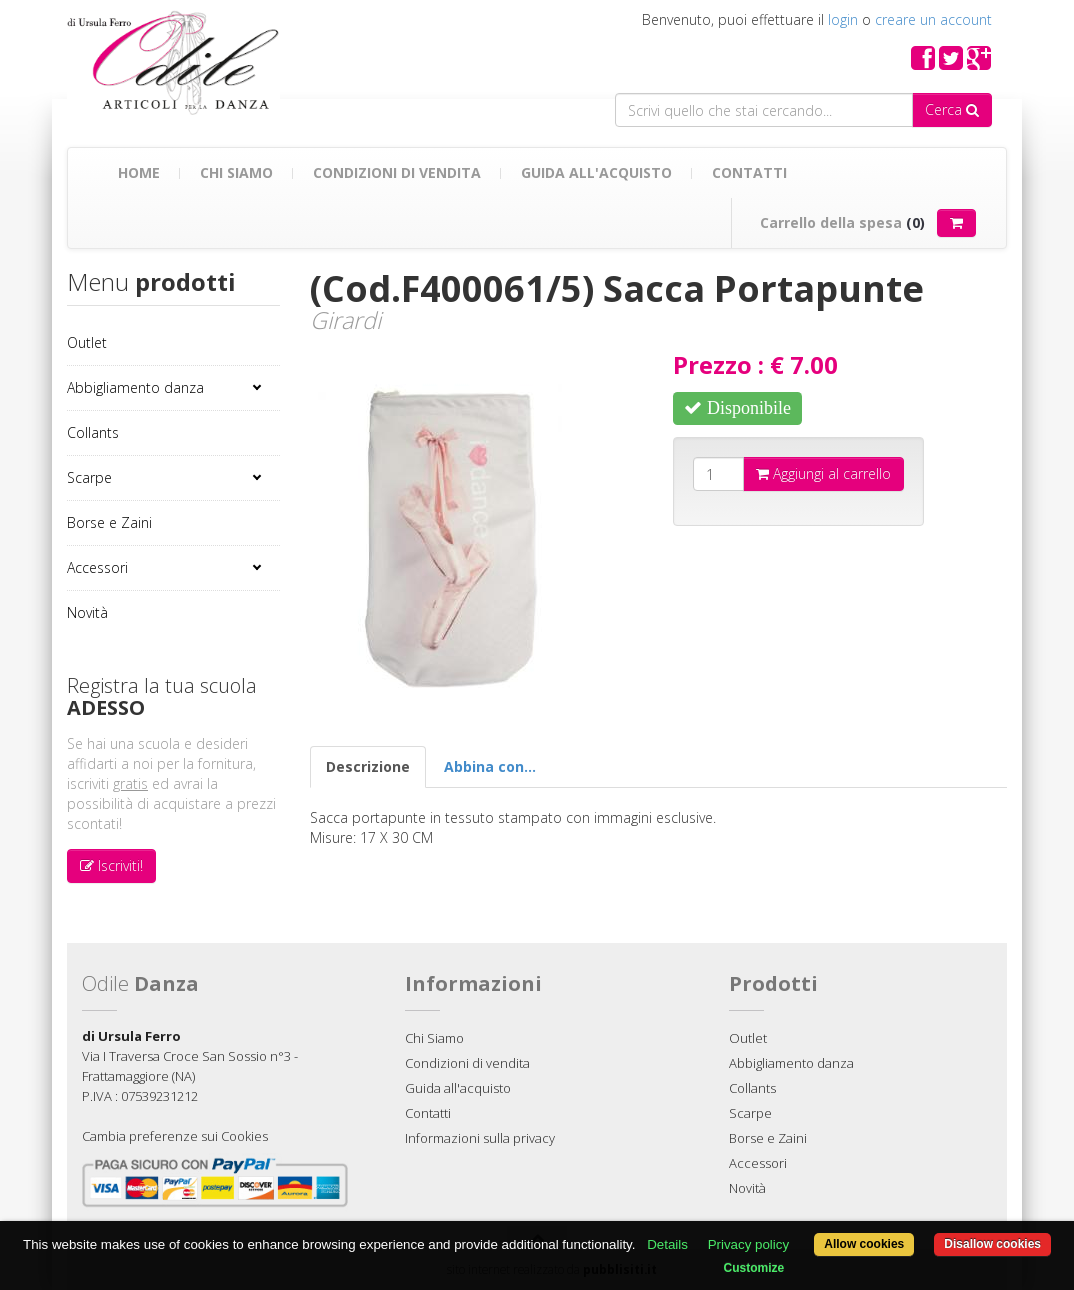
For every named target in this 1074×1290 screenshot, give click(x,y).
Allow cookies (864, 1244)
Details (667, 1244)
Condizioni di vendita (397, 172)
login (843, 19)
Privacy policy (748, 1244)
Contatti (749, 172)
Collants (93, 432)
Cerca (952, 109)
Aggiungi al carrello (823, 473)
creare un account (933, 19)
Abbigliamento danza (135, 387)
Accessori (97, 567)
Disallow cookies (992, 1244)
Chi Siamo (236, 172)
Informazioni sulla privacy (480, 1138)
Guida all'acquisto (596, 172)
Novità (87, 612)
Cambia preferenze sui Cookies (175, 1136)
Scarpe (89, 477)
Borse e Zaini (109, 522)
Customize (754, 1268)
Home (139, 172)
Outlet (87, 342)
